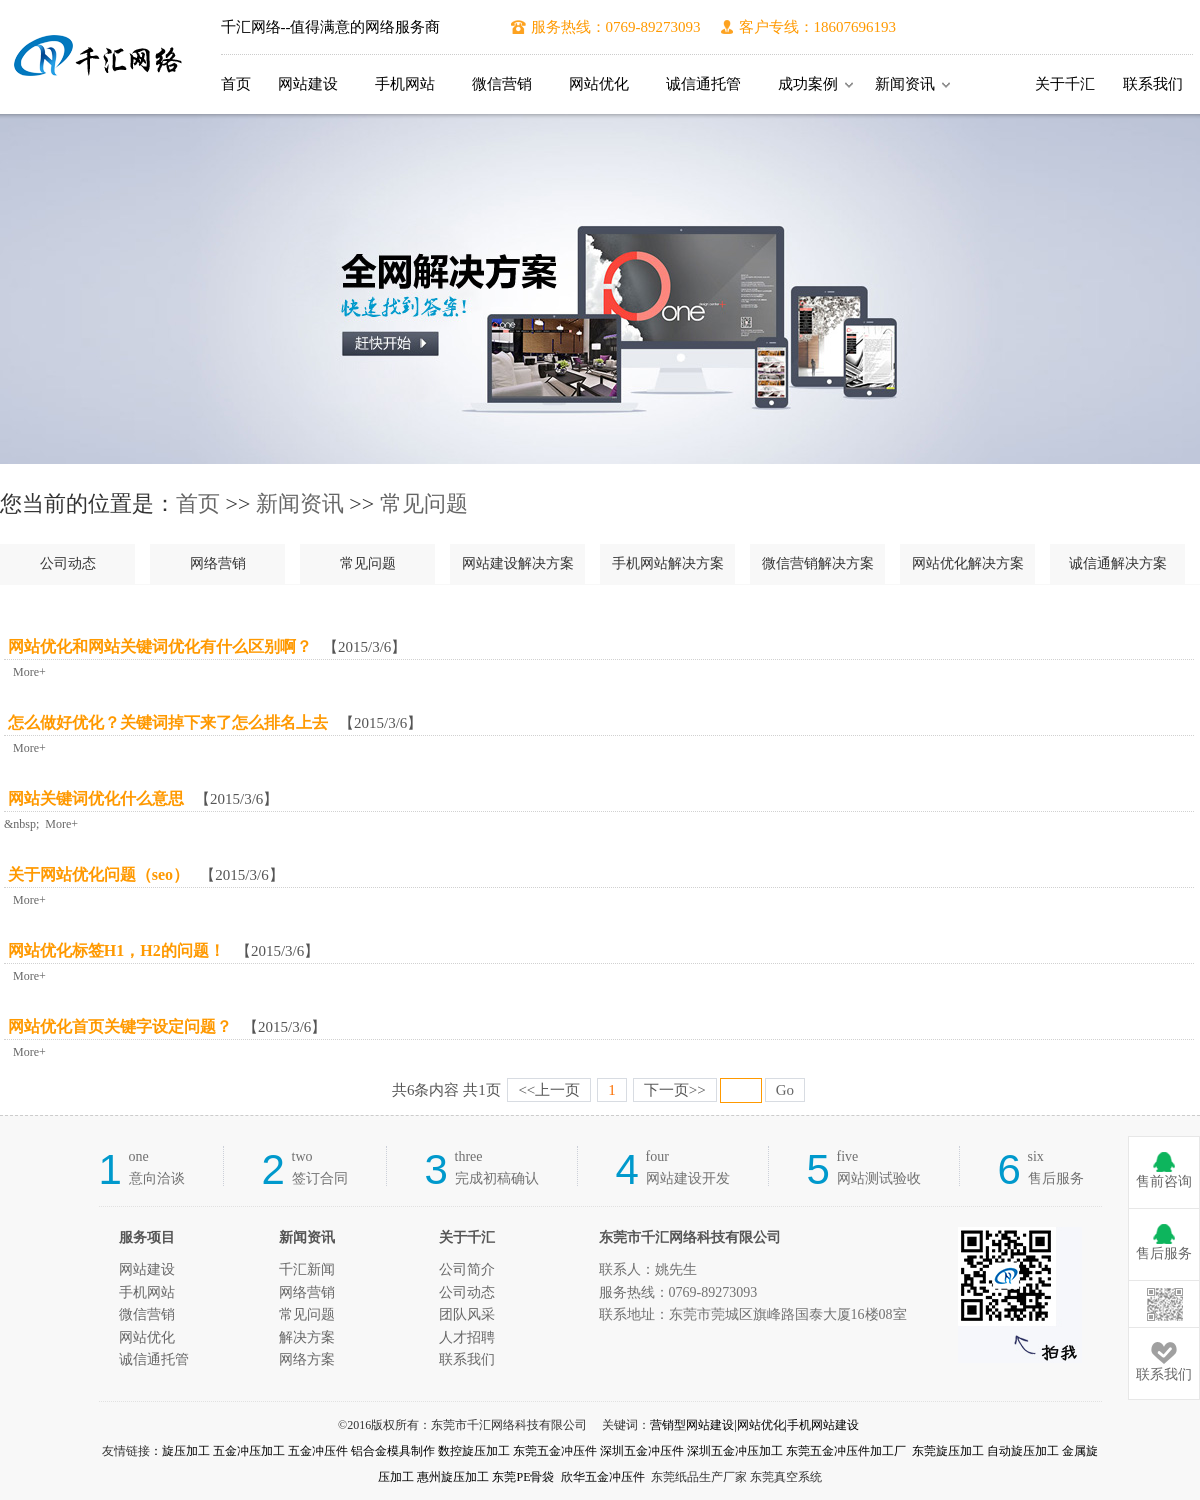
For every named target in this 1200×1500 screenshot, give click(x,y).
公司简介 (467, 1269)
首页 (236, 84)
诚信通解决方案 (1118, 563)
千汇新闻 (307, 1269)
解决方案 (307, 1337)
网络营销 (218, 563)
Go (785, 1090)
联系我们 (1153, 84)
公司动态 (68, 563)
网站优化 (599, 84)
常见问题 (424, 503)
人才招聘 (467, 1337)
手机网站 (405, 84)
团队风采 (467, 1314)
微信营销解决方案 (818, 563)
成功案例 (808, 84)
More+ (26, 672)
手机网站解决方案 (668, 563)
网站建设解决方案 (518, 563)
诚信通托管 (703, 84)
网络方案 (307, 1359)
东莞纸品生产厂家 (699, 1477)
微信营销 (502, 84)
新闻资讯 (905, 84)
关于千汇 (1065, 84)
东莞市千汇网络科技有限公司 (98, 57)
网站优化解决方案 (968, 563)
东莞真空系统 (786, 1477)
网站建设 (308, 84)
